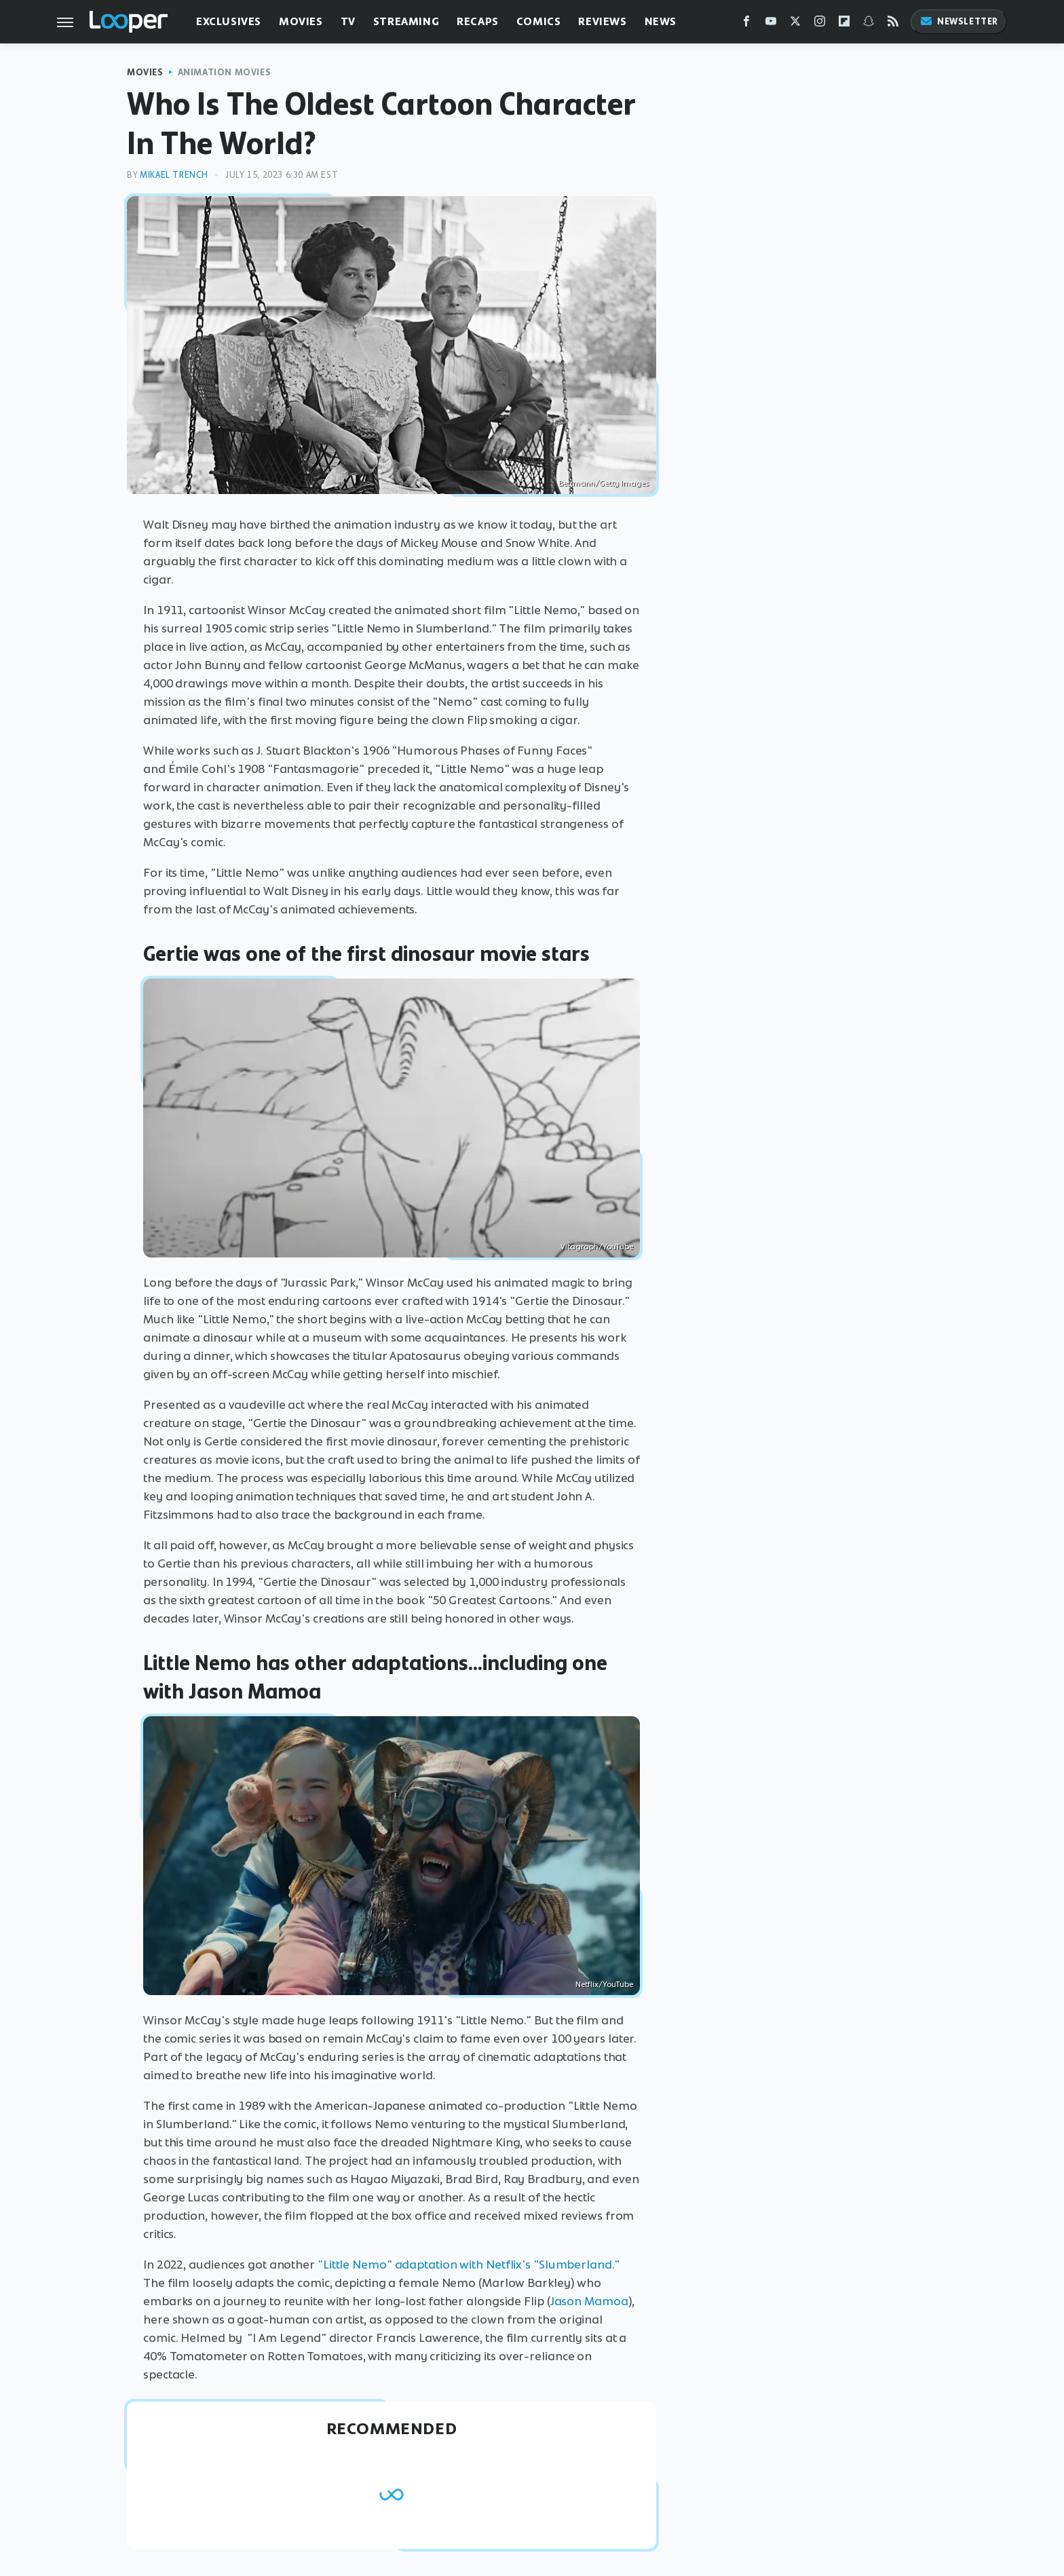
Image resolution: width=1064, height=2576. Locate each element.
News (661, 21)
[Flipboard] (844, 24)
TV (348, 21)
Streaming (406, 21)
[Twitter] (795, 24)
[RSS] (893, 24)
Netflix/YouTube (604, 1984)
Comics (538, 21)
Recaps (478, 21)
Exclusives (228, 21)
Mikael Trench (174, 175)
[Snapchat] (868, 24)
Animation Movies (224, 72)
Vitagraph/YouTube (596, 1247)
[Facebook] (746, 24)
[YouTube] (771, 24)
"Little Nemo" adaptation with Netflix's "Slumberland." (469, 2264)
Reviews (602, 21)
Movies (301, 21)
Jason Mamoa (589, 2301)
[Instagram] (819, 24)
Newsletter (958, 21)
